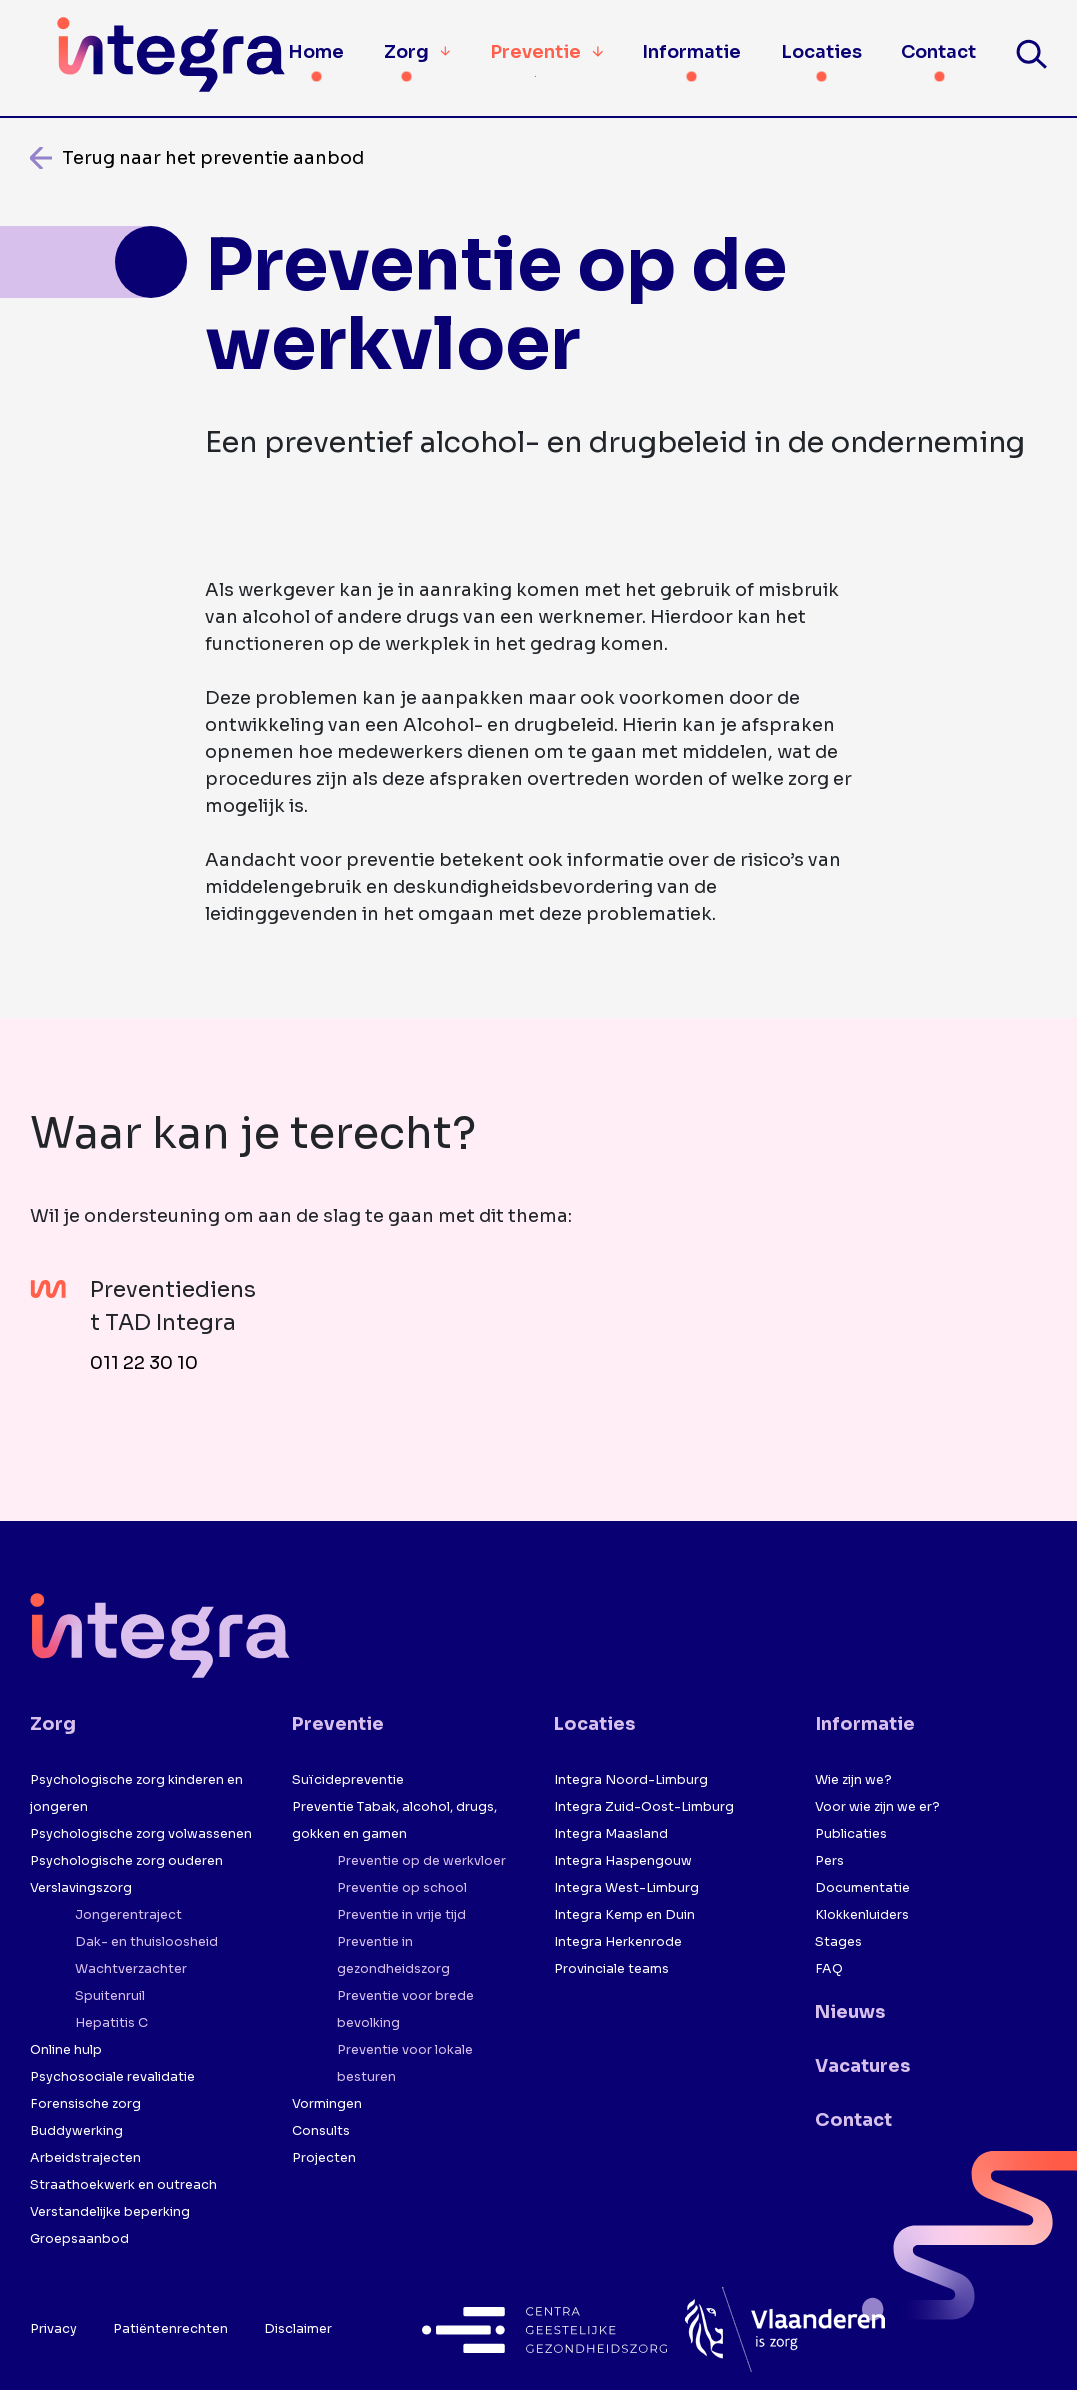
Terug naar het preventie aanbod (213, 158)
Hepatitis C (111, 2023)
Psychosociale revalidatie (112, 2077)
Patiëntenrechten (170, 2329)
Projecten (324, 2158)
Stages (838, 1942)
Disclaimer (298, 2329)
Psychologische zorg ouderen (126, 1861)
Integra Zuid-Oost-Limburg (644, 1807)
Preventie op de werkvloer (421, 1861)
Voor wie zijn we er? (877, 1807)
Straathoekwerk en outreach (123, 2185)
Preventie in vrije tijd (401, 1915)
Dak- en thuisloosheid (146, 1942)
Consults (321, 2131)
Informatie (691, 52)
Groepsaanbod (79, 2239)
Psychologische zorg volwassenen (141, 1834)
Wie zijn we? (853, 1780)
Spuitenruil (110, 1996)
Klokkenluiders (862, 1915)
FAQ (829, 1969)
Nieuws (850, 2012)
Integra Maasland (611, 1834)
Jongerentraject (128, 1915)
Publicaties (851, 1834)
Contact (938, 52)
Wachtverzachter (131, 1969)
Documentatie (862, 1888)
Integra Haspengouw (623, 1861)
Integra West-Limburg (626, 1888)
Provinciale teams (611, 1969)
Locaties (821, 52)
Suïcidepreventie (348, 1780)
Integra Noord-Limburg (631, 1780)
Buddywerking (76, 2131)
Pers (829, 1861)
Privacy (53, 2329)
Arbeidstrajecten (85, 2158)
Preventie (546, 51)
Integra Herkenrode (618, 1942)
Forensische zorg (85, 2104)
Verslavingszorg (81, 1888)
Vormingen (327, 2104)
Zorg (406, 52)
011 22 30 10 (144, 1363)
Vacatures (862, 2066)
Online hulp (66, 2050)
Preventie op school (402, 1888)
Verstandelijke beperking (110, 2212)
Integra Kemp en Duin (624, 1915)
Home (316, 52)
